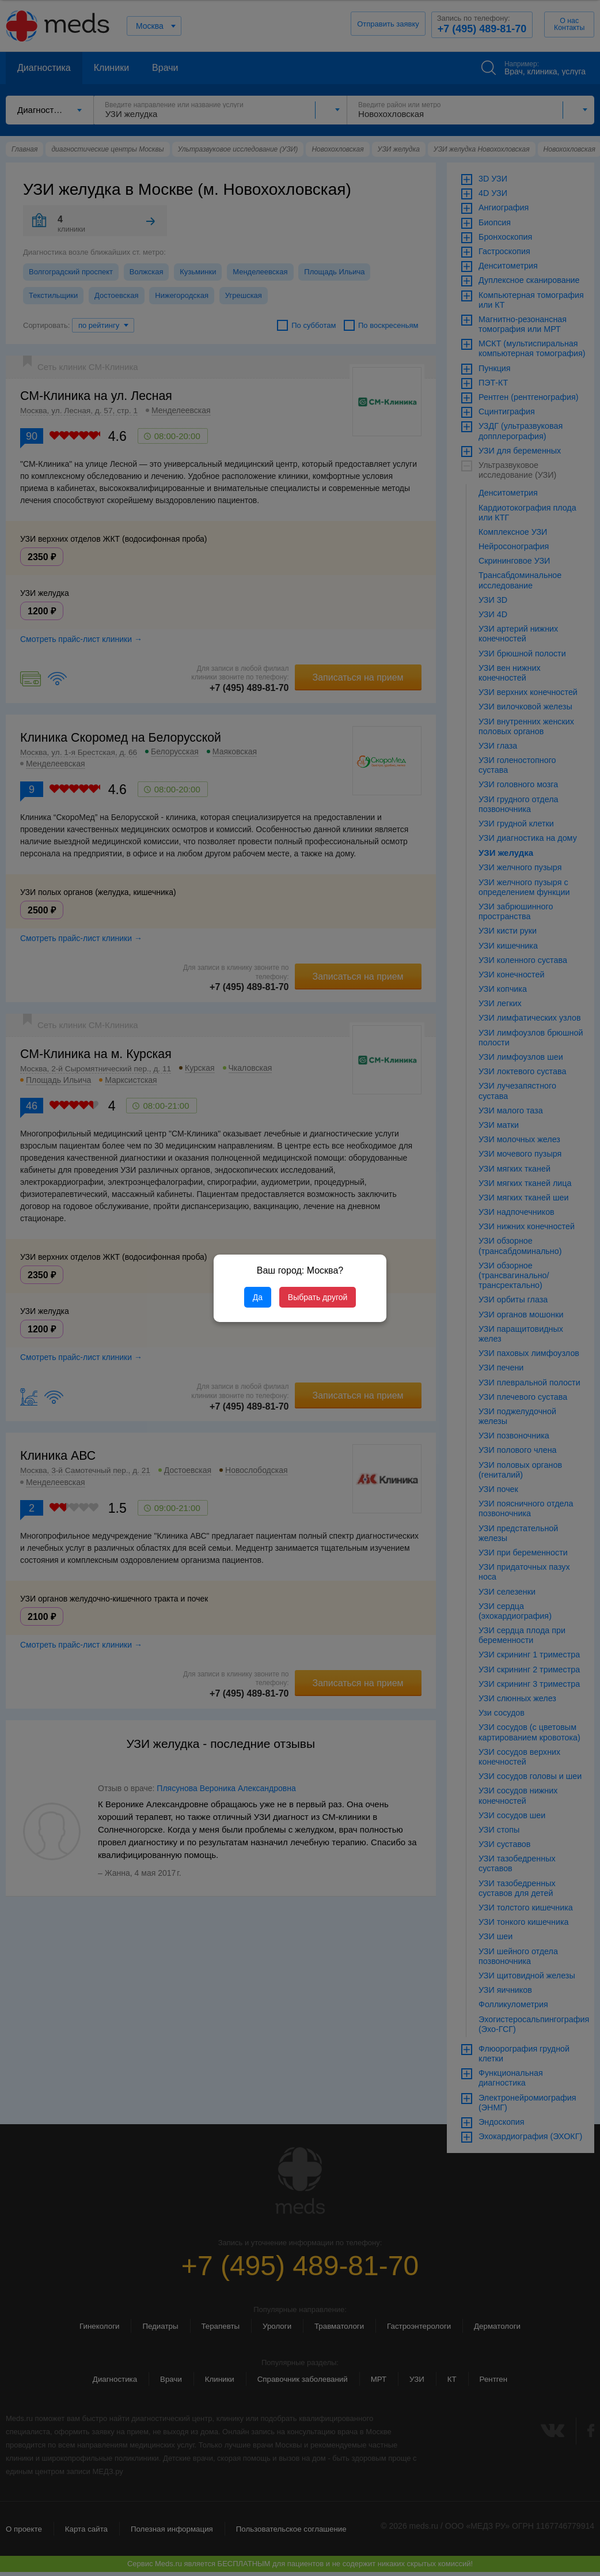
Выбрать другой (317, 1297)
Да (258, 1297)
